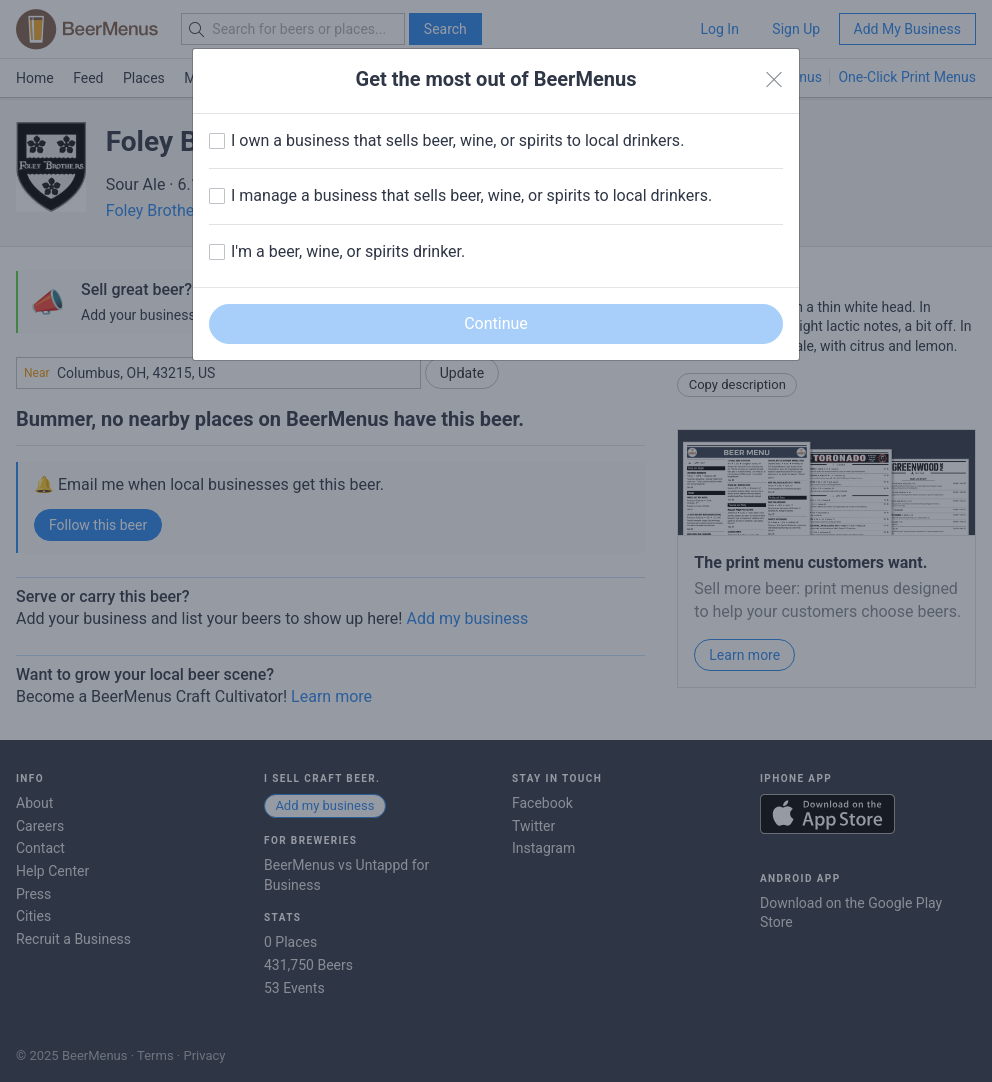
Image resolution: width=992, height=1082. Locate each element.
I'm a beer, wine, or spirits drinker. (348, 251)
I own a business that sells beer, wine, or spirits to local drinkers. (457, 140)
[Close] (774, 80)
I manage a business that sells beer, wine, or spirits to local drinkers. (471, 195)
